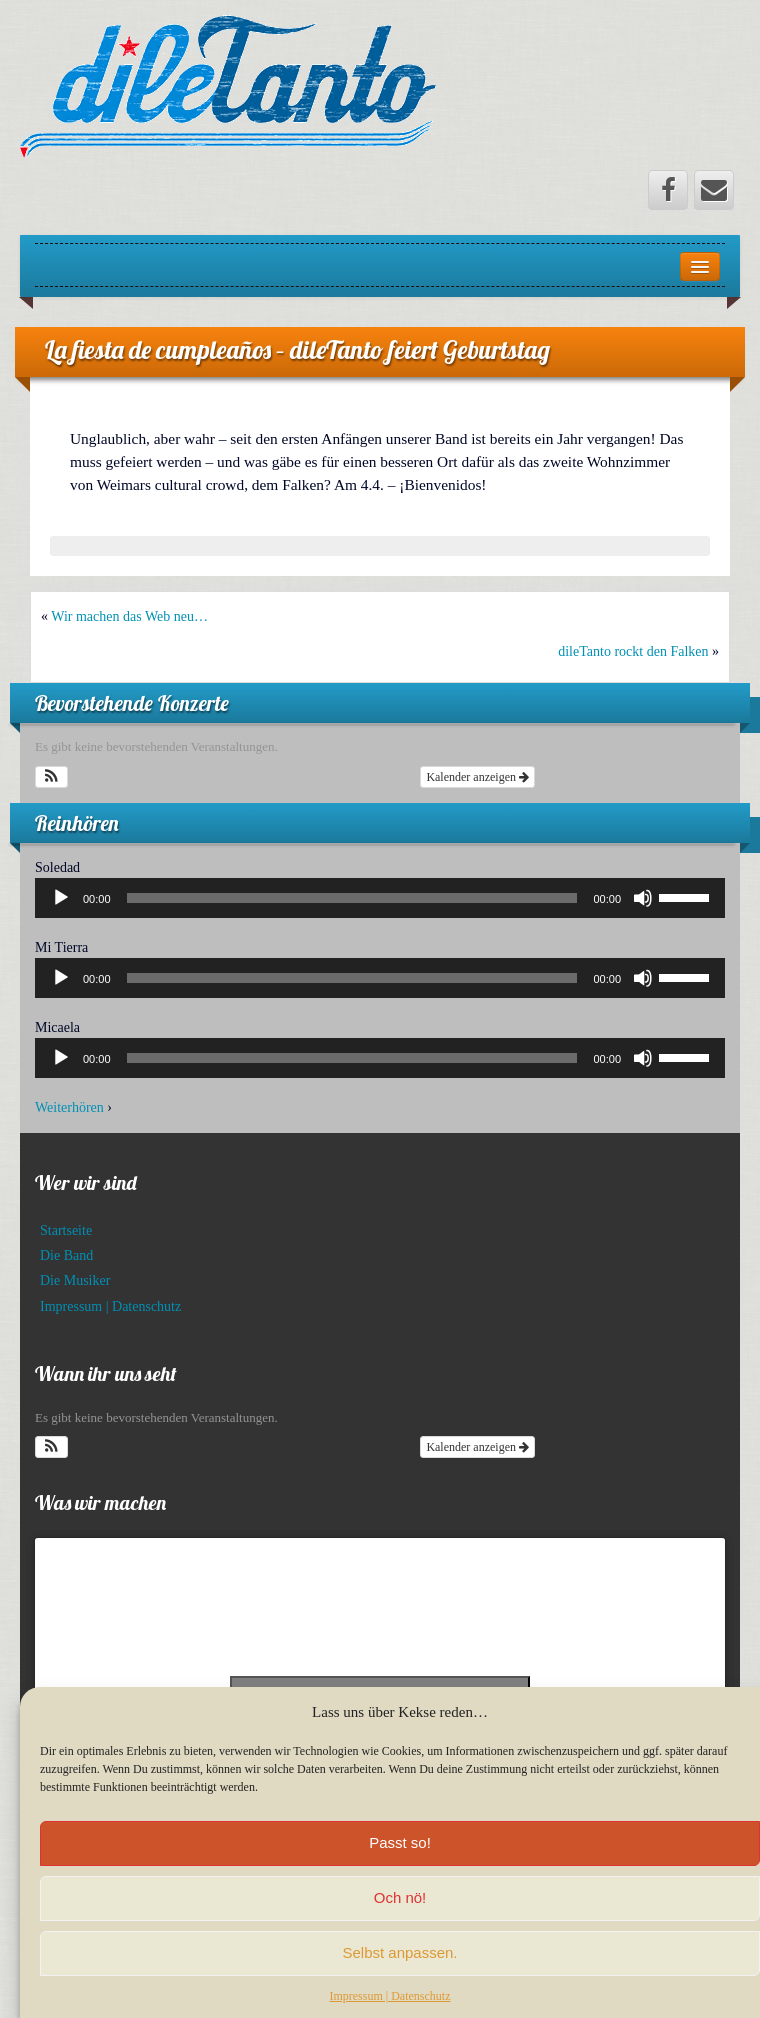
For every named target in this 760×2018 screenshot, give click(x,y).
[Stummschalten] (643, 898)
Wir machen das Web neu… (129, 616)
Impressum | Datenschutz (110, 1306)
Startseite (66, 1230)
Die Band (66, 1255)
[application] (380, 898)
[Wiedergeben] (61, 898)
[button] (51, 777)
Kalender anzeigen (477, 777)
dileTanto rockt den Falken (633, 651)
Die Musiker (75, 1280)
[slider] (352, 898)
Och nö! (400, 1915)
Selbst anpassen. (399, 1970)
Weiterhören (69, 1107)
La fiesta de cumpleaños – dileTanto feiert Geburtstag (297, 349)
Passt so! (400, 1860)
